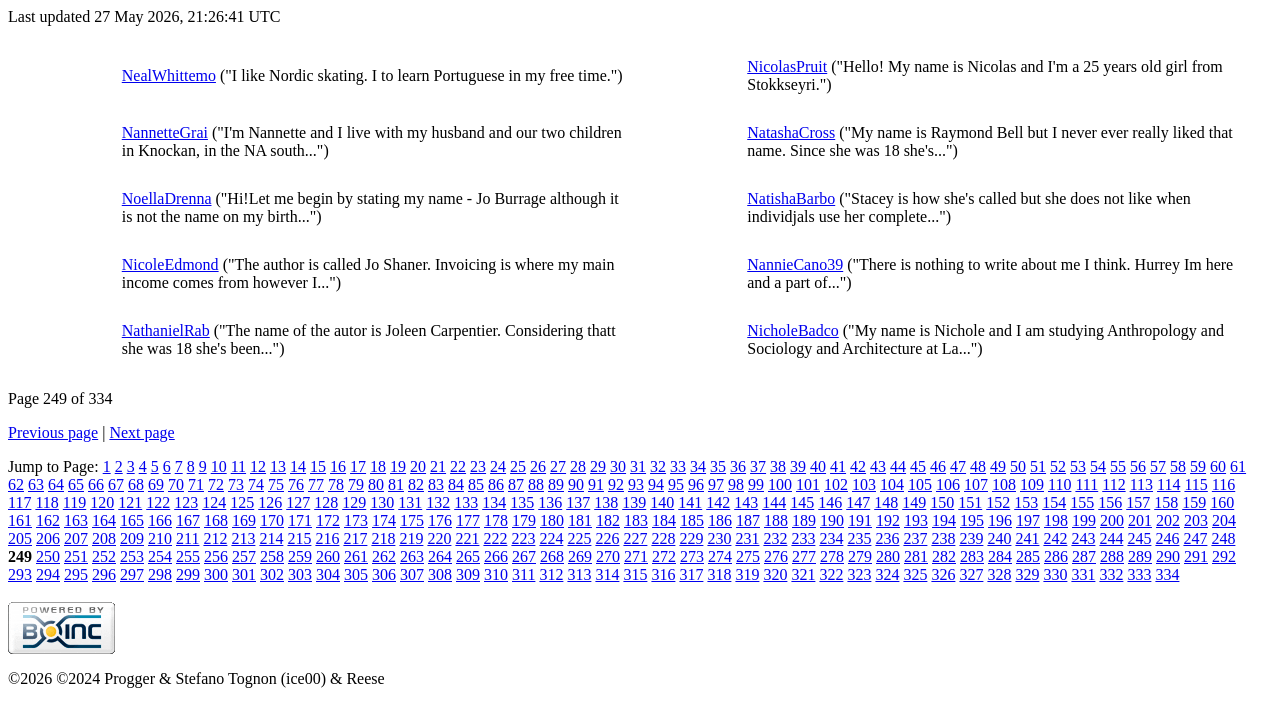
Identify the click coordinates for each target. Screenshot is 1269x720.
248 (1223, 538)
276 (776, 556)
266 (496, 556)
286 (1056, 556)
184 (664, 520)
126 (270, 502)
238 (943, 538)
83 (436, 484)
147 (858, 502)
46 (938, 466)
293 (20, 574)
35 (718, 466)
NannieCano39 (795, 264)
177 (468, 520)
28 (578, 466)
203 (1196, 520)
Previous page (53, 432)
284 (1000, 556)
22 (458, 466)
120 (102, 502)
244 (1111, 538)
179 (524, 520)
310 (496, 574)
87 (516, 484)
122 (158, 502)
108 (1004, 484)
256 (216, 556)
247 (1195, 538)
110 (1059, 484)
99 (756, 484)
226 (607, 538)
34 (698, 466)
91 (596, 484)
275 (748, 556)
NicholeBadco (793, 330)
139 (634, 502)
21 (438, 466)
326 (943, 574)
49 (998, 466)
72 (216, 484)
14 (298, 466)
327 (971, 574)
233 (803, 538)
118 (46, 502)
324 (887, 574)
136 (550, 502)
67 (116, 484)
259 (300, 556)
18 (378, 466)
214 (271, 538)
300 (216, 574)
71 (196, 484)
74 (256, 484)
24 (498, 466)
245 (1139, 538)
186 (720, 520)
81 (396, 484)
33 (678, 466)
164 (104, 520)
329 (1027, 574)
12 (258, 466)
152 (998, 502)
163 (76, 520)
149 (914, 502)
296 (104, 574)
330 (1055, 574)
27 (558, 466)
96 (696, 484)
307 (412, 574)
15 (318, 466)
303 (300, 574)
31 (638, 466)
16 (338, 466)
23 (478, 466)
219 (411, 538)
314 (607, 574)
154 (1054, 502)
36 (738, 466)
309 (468, 574)
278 (832, 556)
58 (1178, 466)
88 (536, 484)
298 (160, 574)
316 (663, 574)
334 (1167, 574)
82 (416, 484)
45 (918, 466)
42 (858, 466)
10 (219, 466)
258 (272, 556)
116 (1223, 484)
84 (456, 484)
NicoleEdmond (170, 264)
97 (716, 484)
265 (468, 556)
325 (915, 574)
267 (524, 556)
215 (299, 538)
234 (831, 538)
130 (382, 502)
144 (774, 502)
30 (618, 466)
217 (355, 538)
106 (948, 484)
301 (244, 574)
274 (720, 556)
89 (556, 484)
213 (243, 538)
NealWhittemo (169, 75)
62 (16, 484)
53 (1078, 466)
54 (1098, 466)
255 (188, 556)
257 (244, 556)
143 (746, 502)
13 (278, 466)
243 (1083, 538)
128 (326, 502)
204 (1224, 520)
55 (1118, 466)
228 (663, 538)
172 (328, 520)
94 (656, 484)
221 (467, 538)
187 (748, 520)
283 (972, 556)
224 (551, 538)
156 (1110, 502)
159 (1194, 502)
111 (1086, 484)
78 (336, 484)
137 (578, 502)
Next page (141, 432)
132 (438, 502)
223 (523, 538)
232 (775, 538)
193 (916, 520)
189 (804, 520)
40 (818, 466)
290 (1168, 556)
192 (888, 520)
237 (915, 538)
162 (48, 520)
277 (804, 556)
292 (1224, 556)
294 (48, 574)
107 (976, 484)
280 (888, 556)
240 (999, 538)
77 (316, 484)
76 (296, 484)
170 (272, 520)
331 (1083, 574)
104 (892, 484)
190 (832, 520)
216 (327, 538)
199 (1084, 520)
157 (1138, 502)
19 (398, 466)
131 (410, 502)
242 (1055, 538)
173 (356, 520)
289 (1140, 556)
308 (440, 574)
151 (970, 502)
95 (676, 484)
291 (1196, 556)
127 (298, 502)
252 (104, 556)
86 (496, 484)
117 (19, 502)
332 (1111, 574)
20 (418, 466)
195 (972, 520)
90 (576, 484)
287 (1084, 556)
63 (36, 484)
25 (518, 466)
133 (466, 502)
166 (160, 520)
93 (636, 484)
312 (551, 574)
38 (778, 466)
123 (186, 502)
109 (1032, 484)
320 (775, 574)
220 (439, 538)
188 (776, 520)
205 (20, 538)
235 (859, 538)
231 (747, 538)
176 (440, 520)
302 (272, 574)
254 (160, 556)
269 (580, 556)
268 (552, 556)
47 (958, 466)
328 (999, 574)
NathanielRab (166, 330)
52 (1058, 466)
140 (662, 502)
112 (1113, 484)
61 (1238, 466)
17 (358, 466)
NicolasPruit (787, 66)
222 (495, 538)
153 (1026, 502)
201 (1140, 520)
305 (356, 574)
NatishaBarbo (791, 198)
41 (838, 466)
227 (635, 538)
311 (523, 574)
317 (691, 574)
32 (658, 466)
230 (719, 538)
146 (830, 502)
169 (244, 520)
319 (747, 574)
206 (48, 538)
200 (1112, 520)
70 (176, 484)
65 (76, 484)
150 (942, 502)
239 (971, 538)
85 (476, 484)
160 (1222, 502)
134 (494, 502)
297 (132, 574)
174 (384, 520)
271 (636, 556)
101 (808, 484)
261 (356, 556)
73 (236, 484)
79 (356, 484)
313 (579, 574)
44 (898, 466)
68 (136, 484)
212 (215, 538)
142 (718, 502)
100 (780, 484)
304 (328, 574)
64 (56, 484)
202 (1168, 520)
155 (1082, 502)
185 (692, 520)
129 (354, 502)
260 (328, 556)
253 (132, 556)
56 (1138, 466)
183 (636, 520)
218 (383, 538)
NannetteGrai (165, 132)
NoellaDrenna (167, 198)
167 (188, 520)
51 (1038, 466)
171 (300, 520)
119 (74, 502)
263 (412, 556)
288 (1112, 556)
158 (1166, 502)
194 (944, 520)
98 (736, 484)
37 (758, 466)
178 (496, 520)
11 (238, 466)
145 (802, 502)
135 (522, 502)
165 (132, 520)
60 (1218, 466)
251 (76, 556)
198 (1056, 520)
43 (878, 466)
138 (606, 502)
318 (719, 574)
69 (156, 484)
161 (20, 520)
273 (692, 556)
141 (690, 502)
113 (1141, 484)
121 (130, 502)
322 (831, 574)
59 (1198, 466)
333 (1139, 574)
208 (104, 538)
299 (188, 574)
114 (1168, 484)
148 (886, 502)
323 (859, 574)
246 (1167, 538)
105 (920, 484)
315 (635, 574)
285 (1028, 556)
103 (864, 484)
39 (798, 466)
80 (376, 484)
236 (887, 538)
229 (691, 538)
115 (1195, 484)
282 (944, 556)
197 (1028, 520)
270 (608, 556)
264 (440, 556)
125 (242, 502)
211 (187, 538)
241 (1027, 538)
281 (916, 556)
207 (76, 538)
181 (580, 520)
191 (860, 520)
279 (860, 556)
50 (1018, 466)
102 (836, 484)
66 (96, 484)
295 (76, 574)
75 (276, 484)
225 (579, 538)
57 (1158, 466)
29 (598, 466)
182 (608, 520)
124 (214, 502)
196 (1000, 520)
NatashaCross (791, 132)
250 (48, 556)
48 (978, 466)
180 (552, 520)
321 (803, 574)
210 (160, 538)
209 (132, 538)
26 (538, 466)
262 (384, 556)
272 (664, 556)
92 (616, 484)
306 (384, 574)
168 (216, 520)
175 (412, 520)
